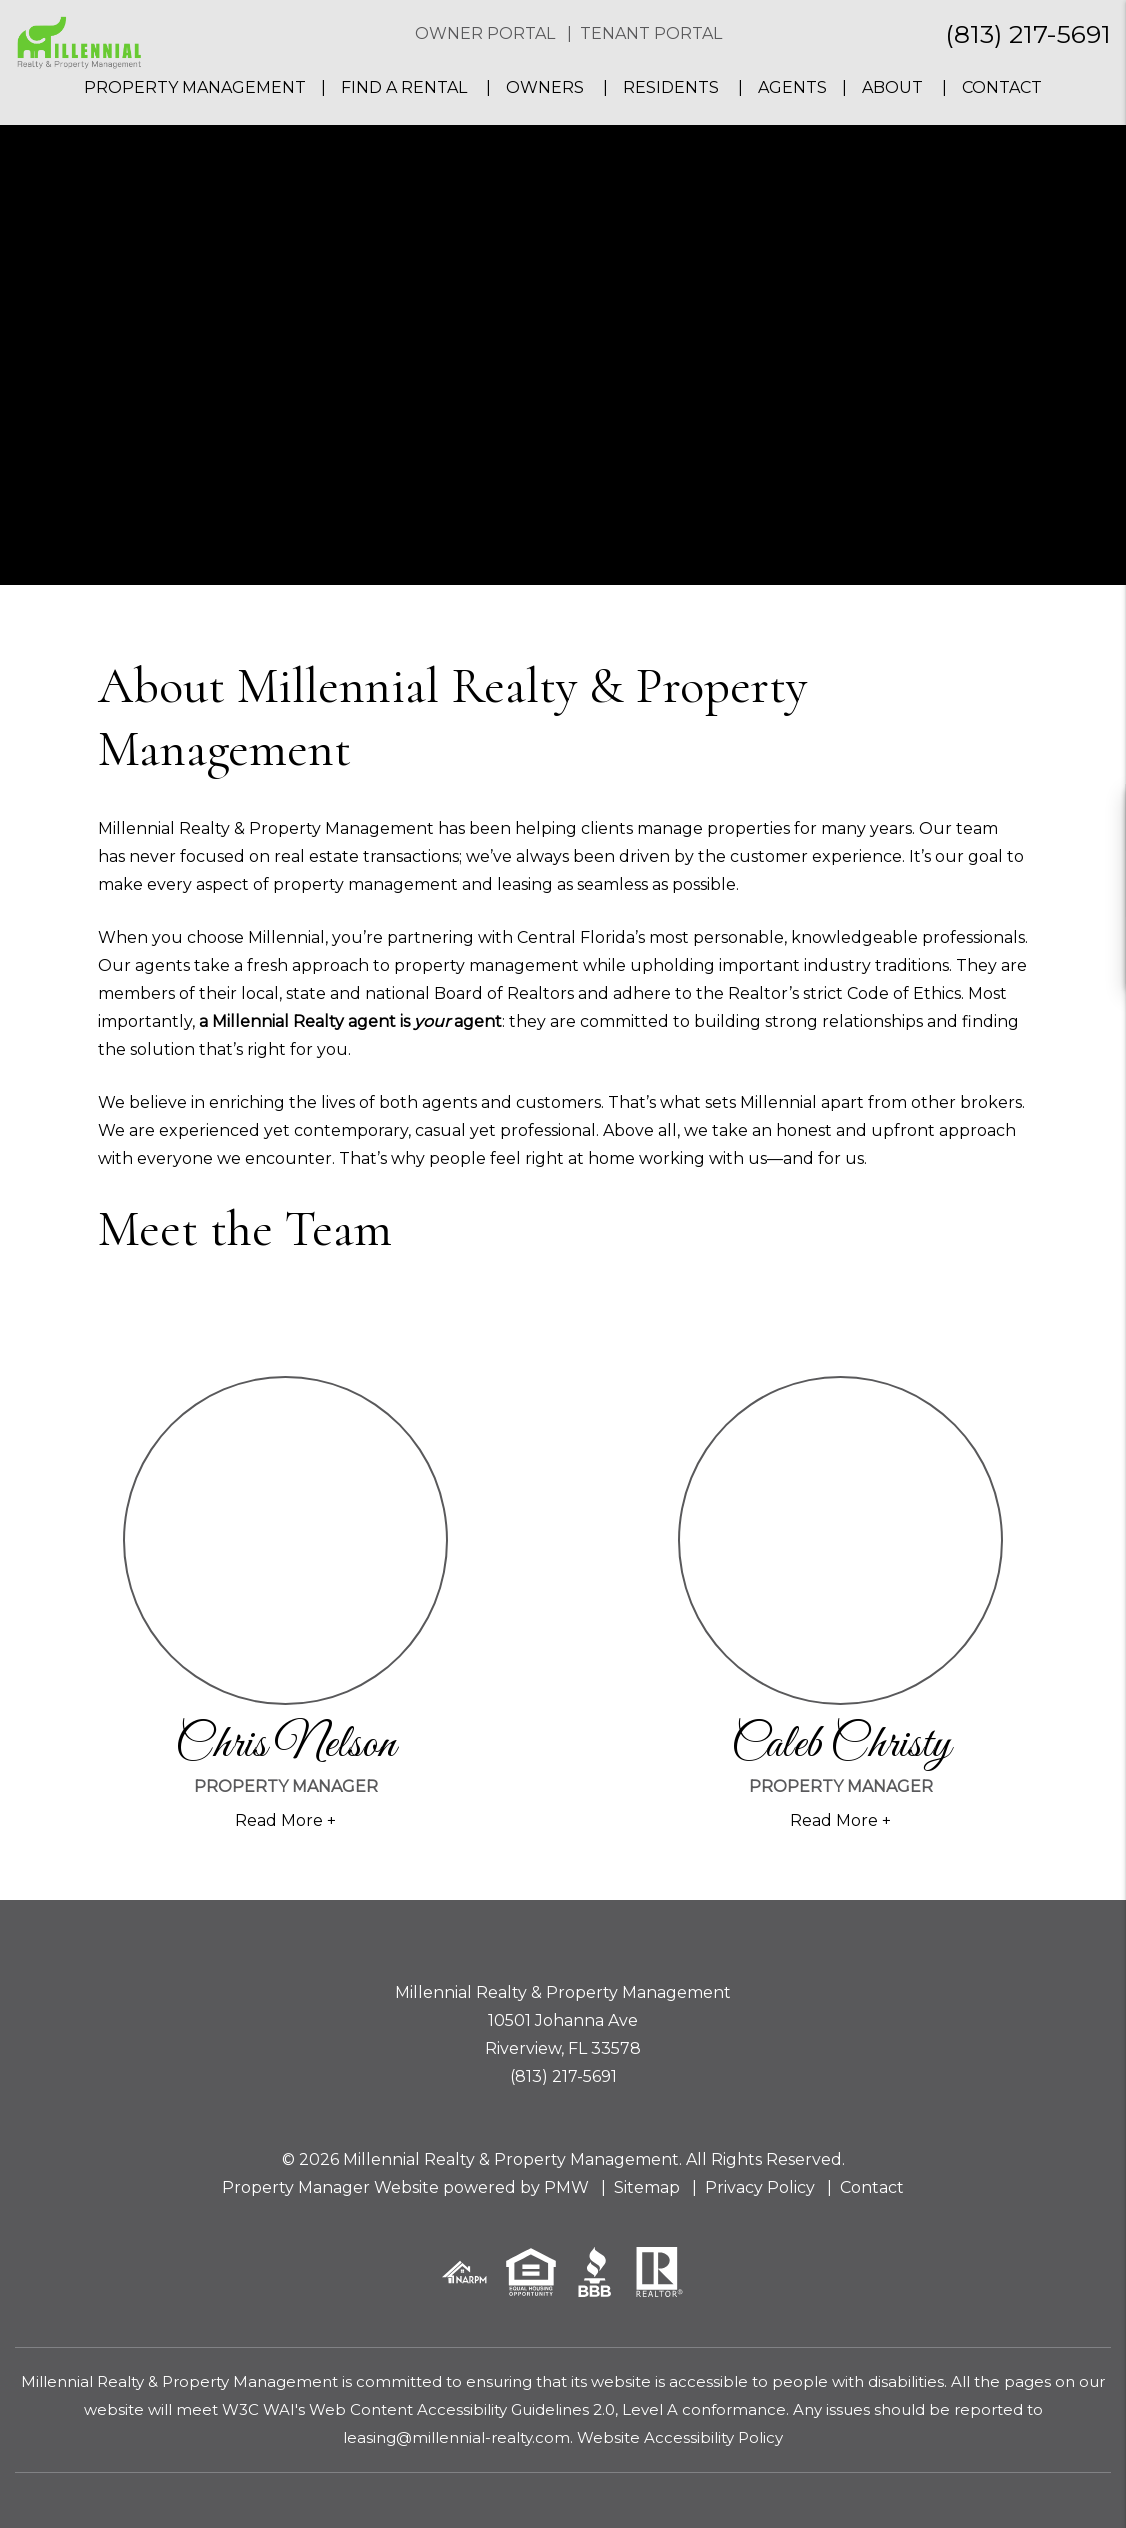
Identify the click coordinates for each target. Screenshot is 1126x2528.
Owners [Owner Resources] (545, 87)
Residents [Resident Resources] (671, 87)
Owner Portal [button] (485, 33)
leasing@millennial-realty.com (456, 2437)
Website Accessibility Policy (680, 2437)
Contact (1002, 87)
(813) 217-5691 (1028, 34)
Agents (792, 87)
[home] (78, 41)
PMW (566, 2187)
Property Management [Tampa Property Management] (195, 87)
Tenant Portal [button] (651, 33)
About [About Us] (892, 87)
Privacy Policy (760, 2187)
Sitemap (647, 2187)
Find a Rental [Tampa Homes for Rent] (406, 87)
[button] (1092, 817)
